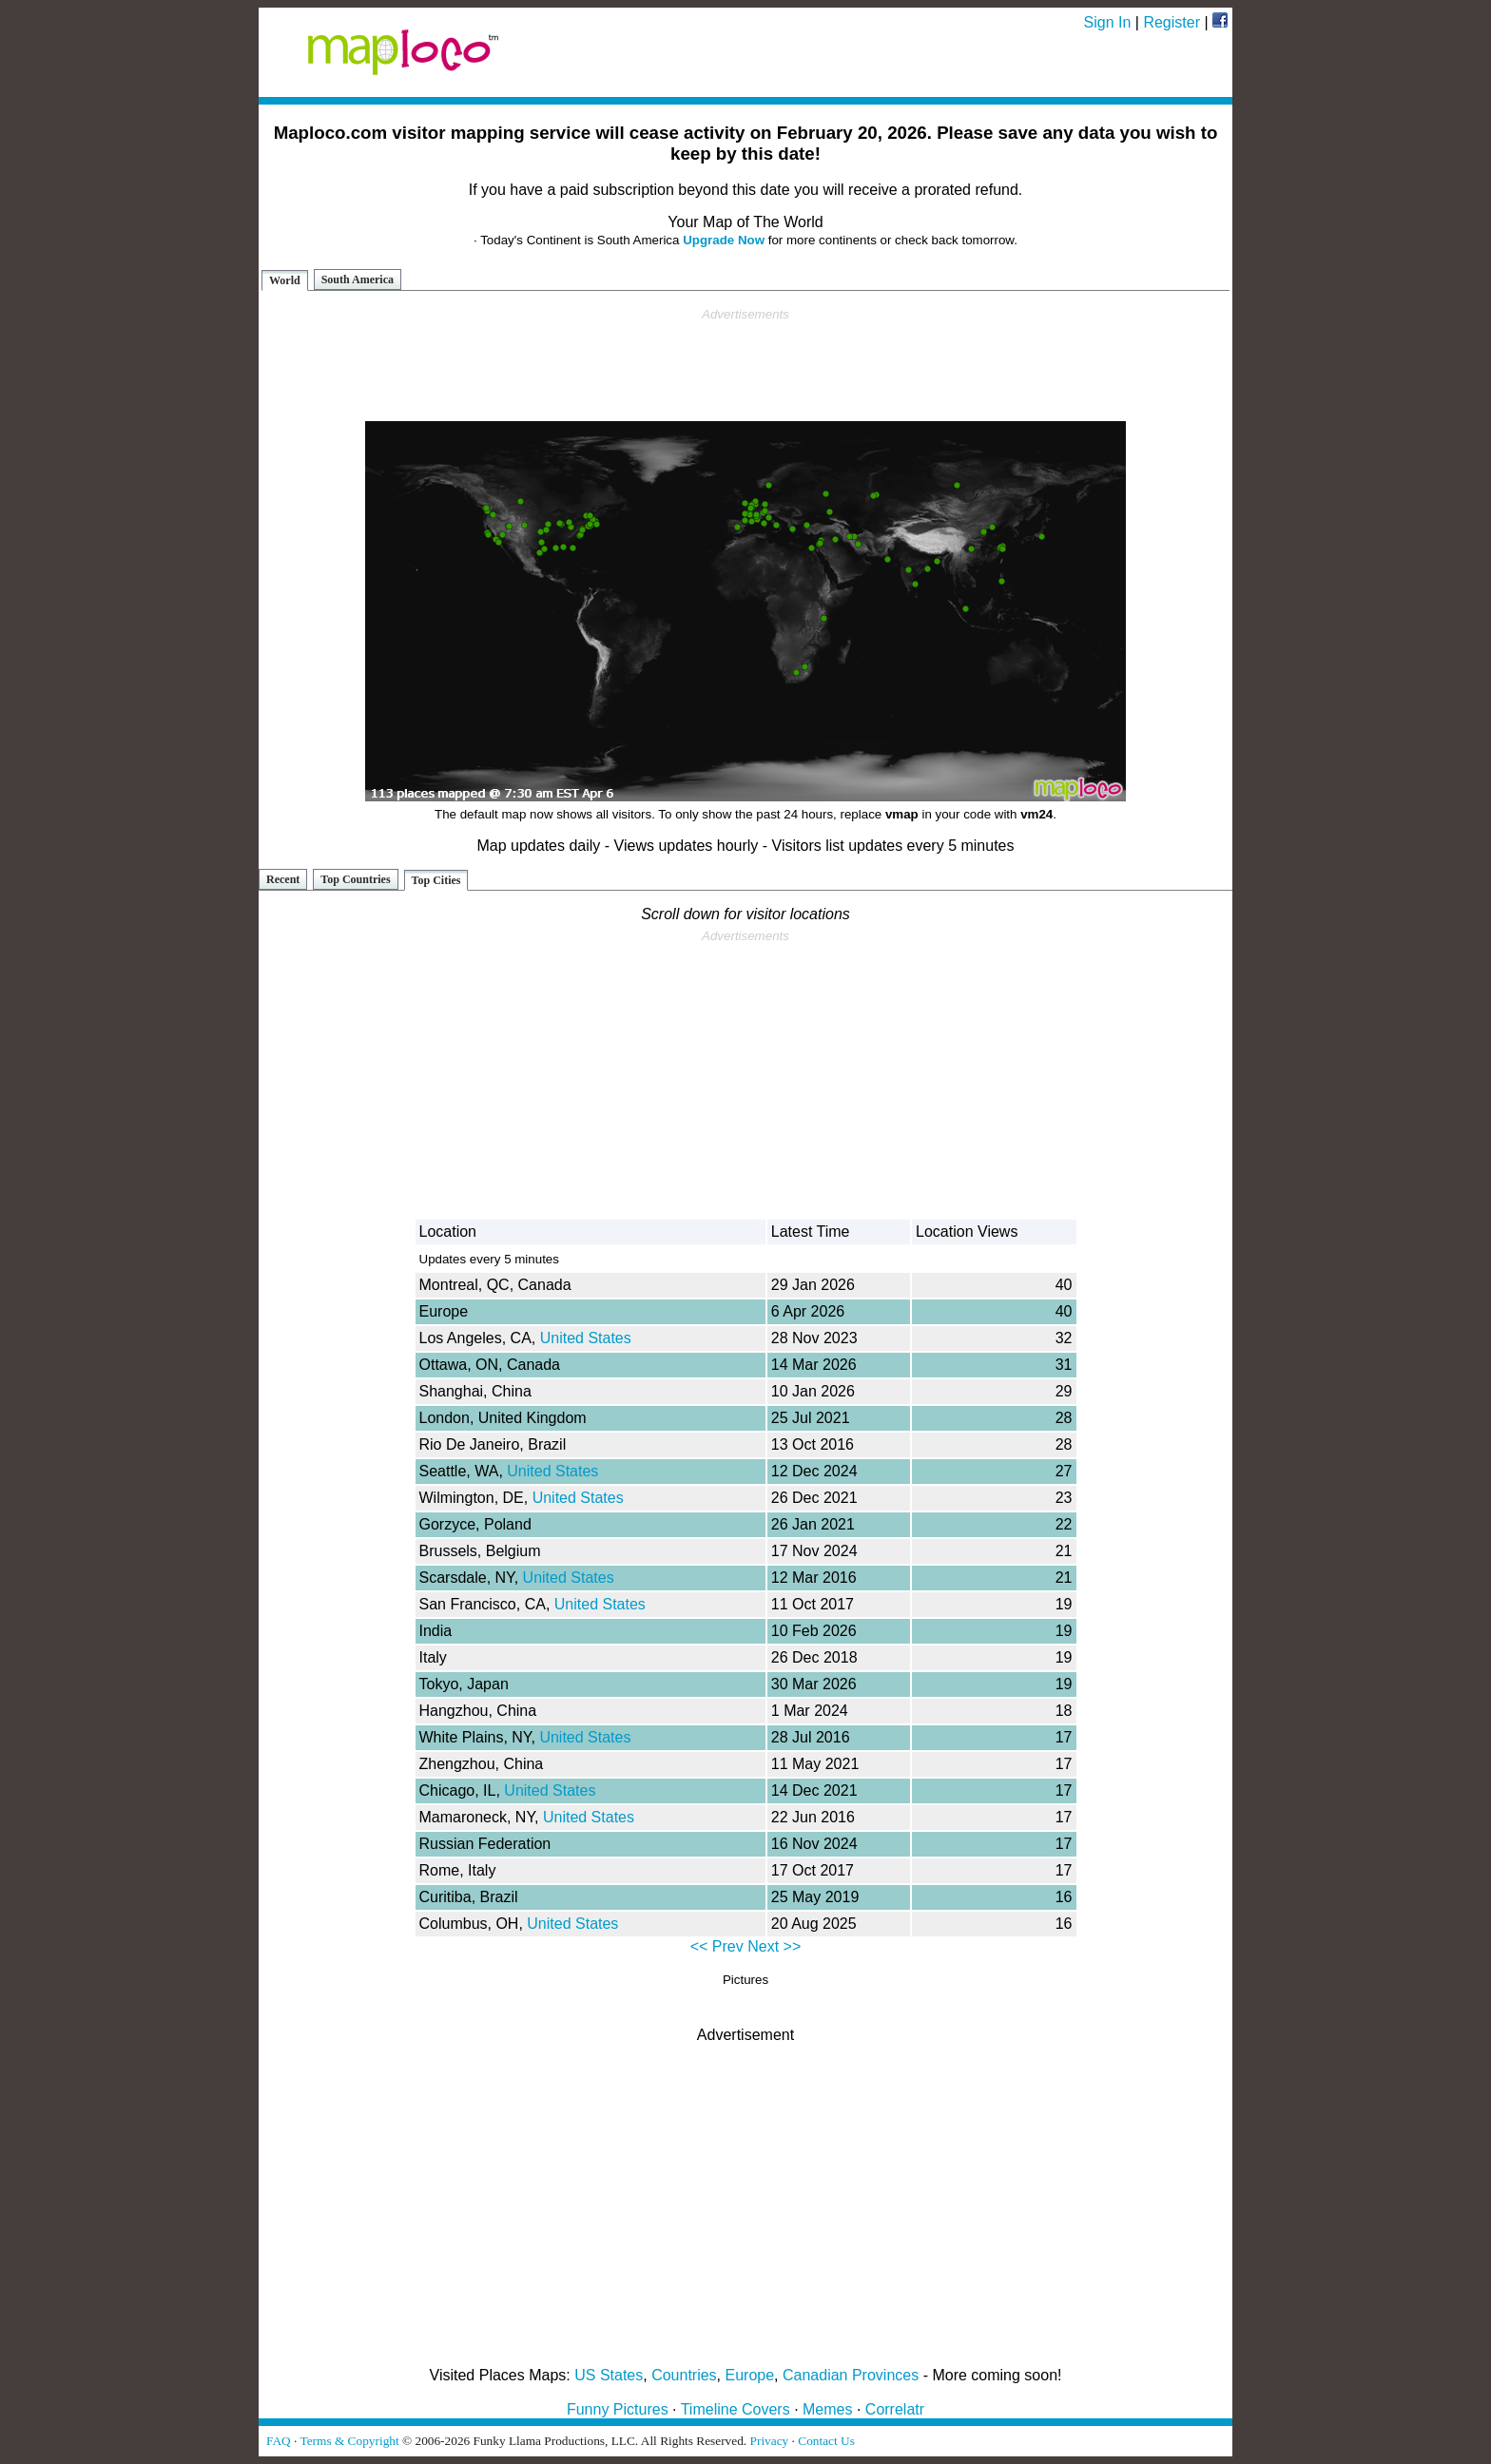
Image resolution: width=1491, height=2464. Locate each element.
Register (1171, 22)
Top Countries (355, 879)
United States (585, 1338)
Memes (827, 2409)
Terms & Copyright (349, 2441)
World (284, 280)
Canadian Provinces (851, 2375)
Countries (683, 2375)
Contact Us (826, 2441)
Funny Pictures (617, 2409)
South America (357, 279)
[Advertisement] (745, 365)
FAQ (278, 2441)
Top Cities (436, 880)
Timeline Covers (735, 2409)
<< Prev (717, 1946)
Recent (283, 879)
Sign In (1108, 22)
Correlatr (894, 2409)
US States (608, 2375)
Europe (750, 2375)
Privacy (769, 2441)
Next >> (774, 1946)
